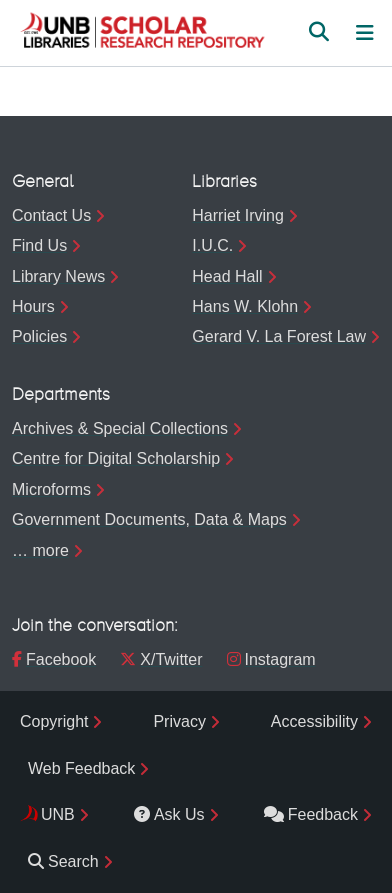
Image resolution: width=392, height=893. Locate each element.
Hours (33, 306)
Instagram (271, 659)
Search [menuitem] (63, 861)
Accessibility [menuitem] (314, 721)
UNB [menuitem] (58, 814)
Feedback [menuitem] (311, 814)
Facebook (54, 659)
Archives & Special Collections (120, 428)
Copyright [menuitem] (54, 721)
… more (40, 550)
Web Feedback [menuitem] (81, 768)
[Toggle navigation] (365, 33)
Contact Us (51, 215)
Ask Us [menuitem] (169, 814)
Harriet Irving (238, 215)
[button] (142, 33)
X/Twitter (161, 659)
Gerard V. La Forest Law (279, 336)
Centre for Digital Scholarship (116, 458)
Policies (39, 336)
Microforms (51, 489)
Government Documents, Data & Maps (149, 519)
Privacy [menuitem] (179, 721)
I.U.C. (212, 245)
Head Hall (227, 276)
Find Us (39, 245)
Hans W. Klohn (245, 306)
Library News (58, 276)
